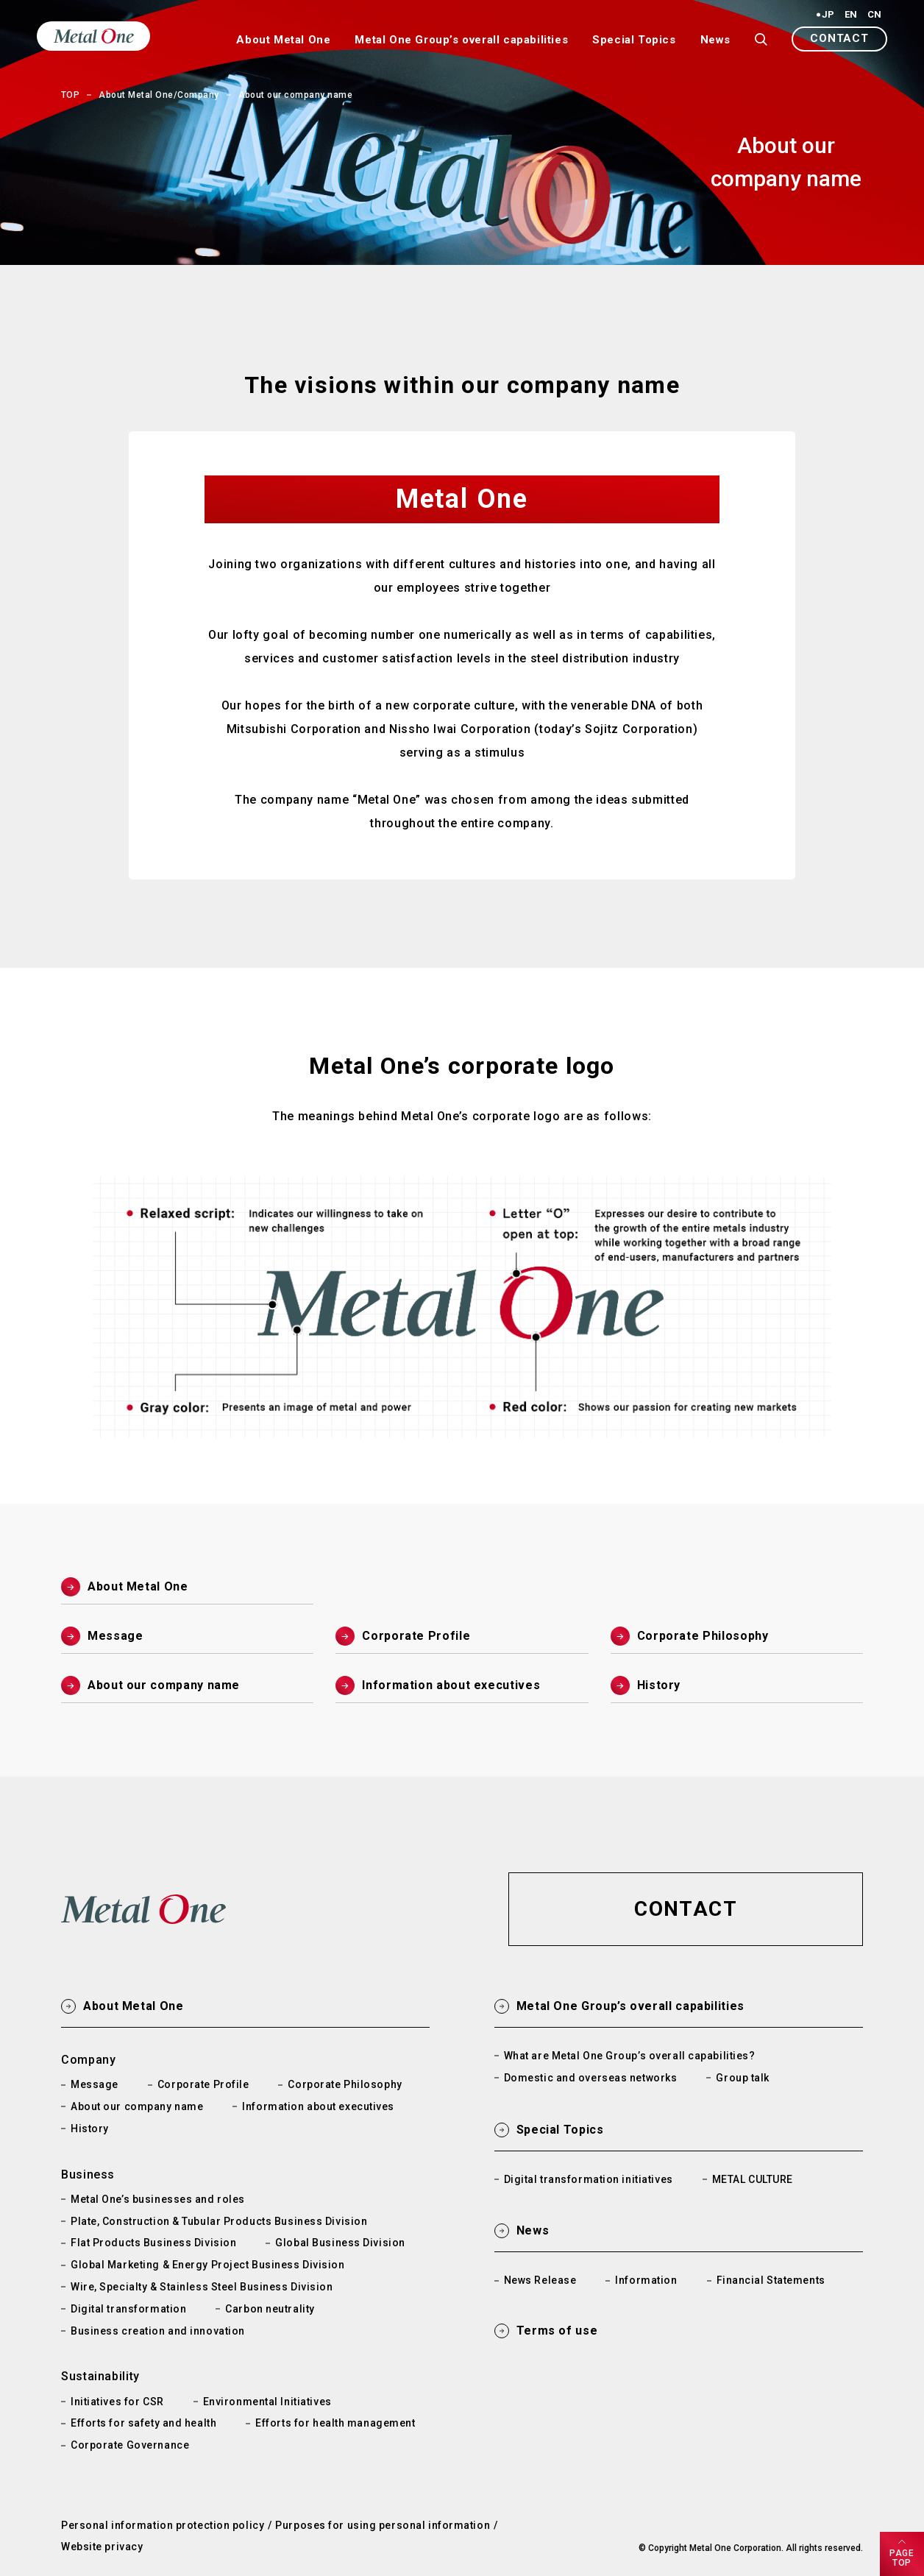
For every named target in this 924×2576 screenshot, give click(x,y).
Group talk (743, 2078)
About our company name (137, 2106)
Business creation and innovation (158, 2331)
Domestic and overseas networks (591, 2078)
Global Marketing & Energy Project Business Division (208, 2265)
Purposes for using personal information (382, 2525)
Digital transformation (128, 2309)
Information (646, 2280)
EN (851, 15)
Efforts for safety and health (143, 2423)
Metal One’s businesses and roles (158, 2199)
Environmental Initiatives (267, 2401)
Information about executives (318, 2106)
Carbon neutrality (270, 2309)
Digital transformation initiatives (588, 2179)
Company (88, 2060)
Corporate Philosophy (345, 2084)
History (90, 2128)
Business (88, 2175)
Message (94, 2084)
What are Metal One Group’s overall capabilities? (630, 2056)
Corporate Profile (203, 2084)
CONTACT (839, 38)
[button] (839, 39)
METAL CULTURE (752, 2179)
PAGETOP (901, 2558)
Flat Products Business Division (153, 2242)
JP (828, 15)
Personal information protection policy (162, 2525)
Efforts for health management (335, 2423)
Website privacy (102, 2546)
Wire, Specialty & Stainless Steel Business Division (202, 2287)
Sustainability (100, 2376)
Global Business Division (340, 2242)
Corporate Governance (130, 2445)
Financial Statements (771, 2280)
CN (874, 15)
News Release (540, 2280)
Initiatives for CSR (117, 2401)
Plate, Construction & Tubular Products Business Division (219, 2221)
